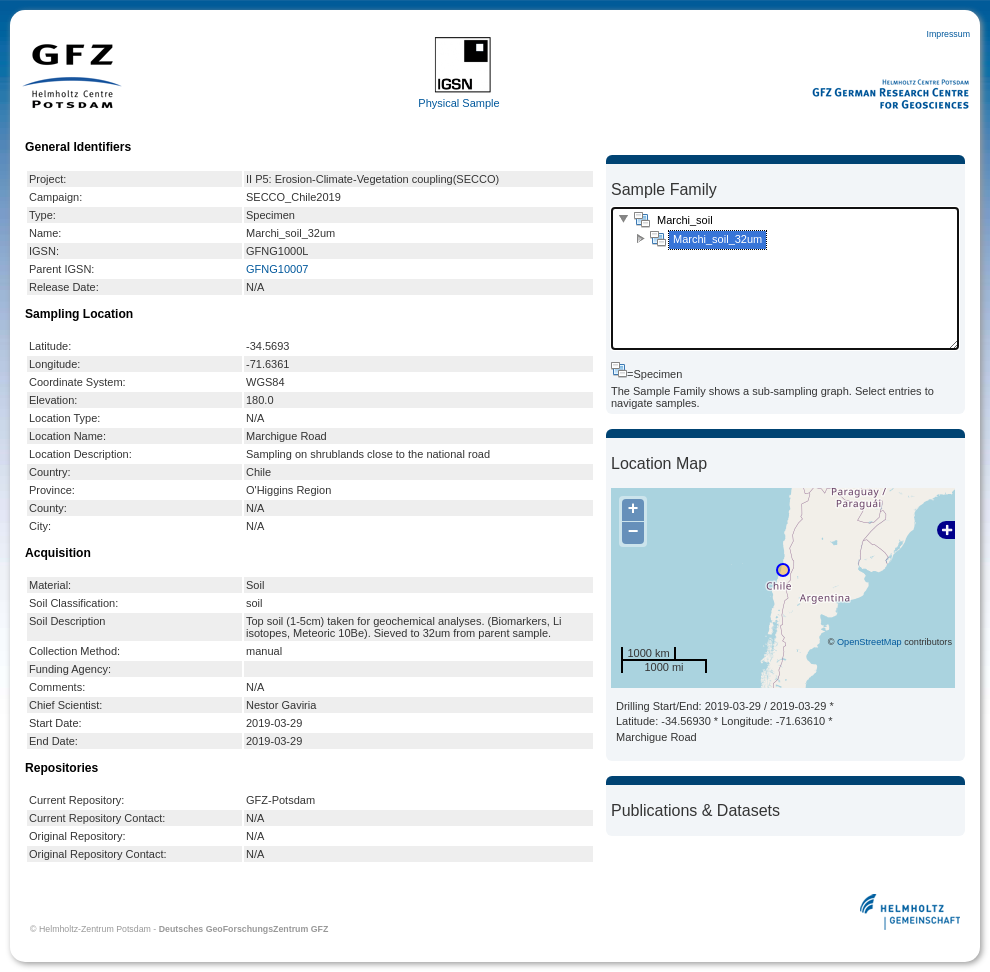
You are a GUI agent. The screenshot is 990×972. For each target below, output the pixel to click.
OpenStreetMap (869, 642)
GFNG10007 (277, 269)
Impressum (948, 34)
